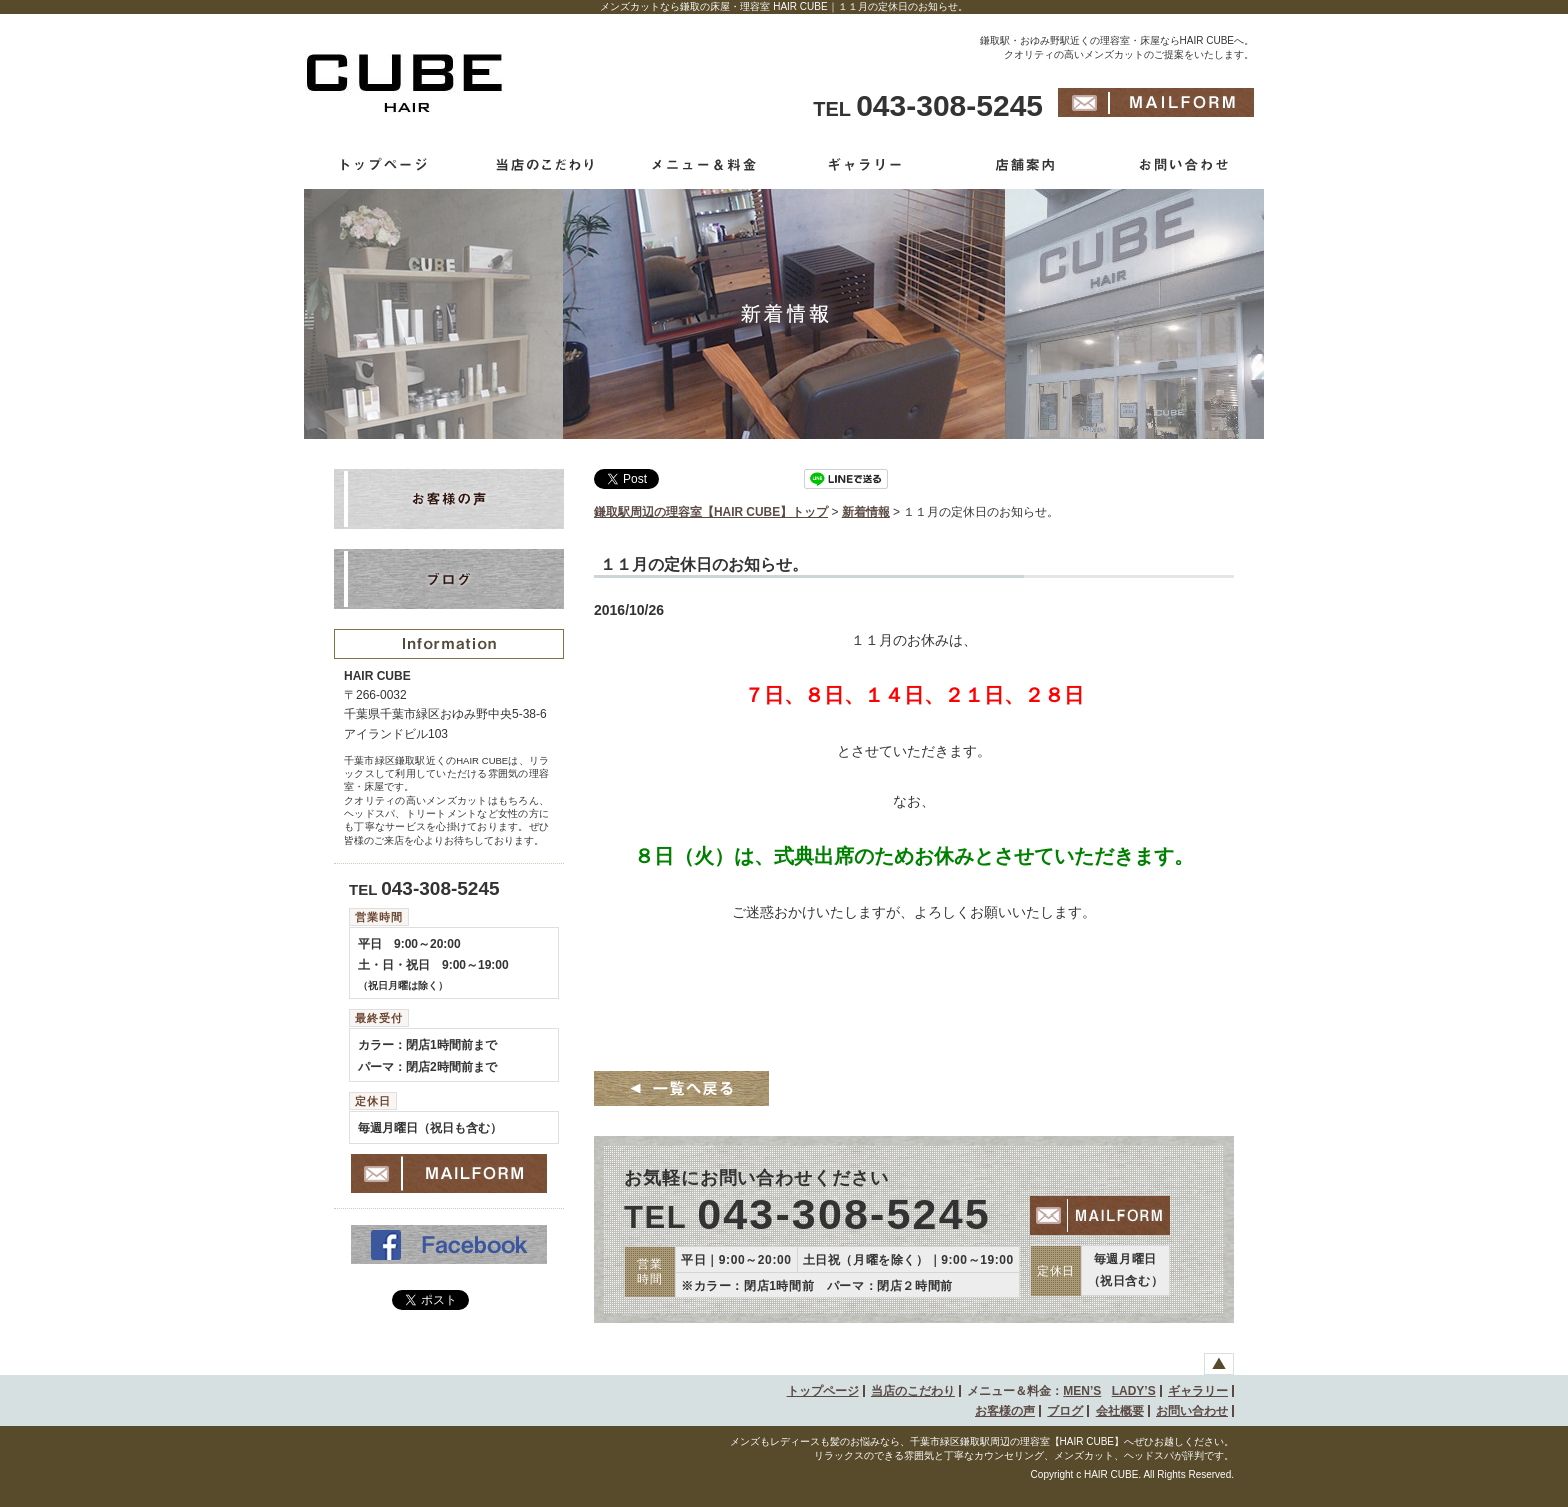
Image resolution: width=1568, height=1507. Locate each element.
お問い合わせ (1192, 1411)
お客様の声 (1005, 1411)
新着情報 (866, 512)
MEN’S (1082, 1391)
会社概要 (1120, 1411)
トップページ (823, 1391)
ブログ (1065, 1411)
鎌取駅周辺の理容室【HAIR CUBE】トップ (711, 512)
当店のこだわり (913, 1391)
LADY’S (1134, 1391)
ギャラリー (1198, 1391)
